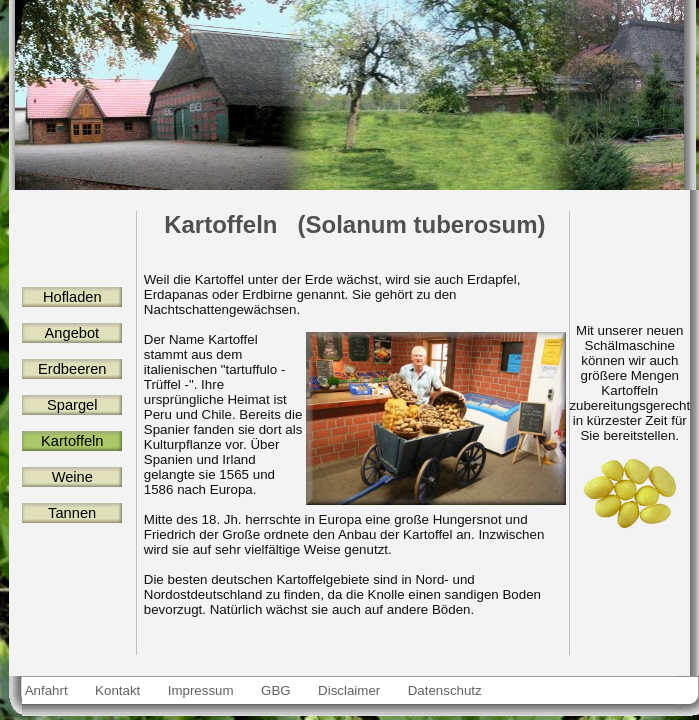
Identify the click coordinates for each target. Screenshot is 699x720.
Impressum (200, 690)
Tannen (72, 513)
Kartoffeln (72, 441)
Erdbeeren (72, 369)
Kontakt (117, 690)
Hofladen (72, 297)
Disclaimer (349, 690)
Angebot (72, 333)
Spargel (72, 405)
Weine (72, 477)
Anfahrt (47, 690)
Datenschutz (445, 690)
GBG (275, 690)
